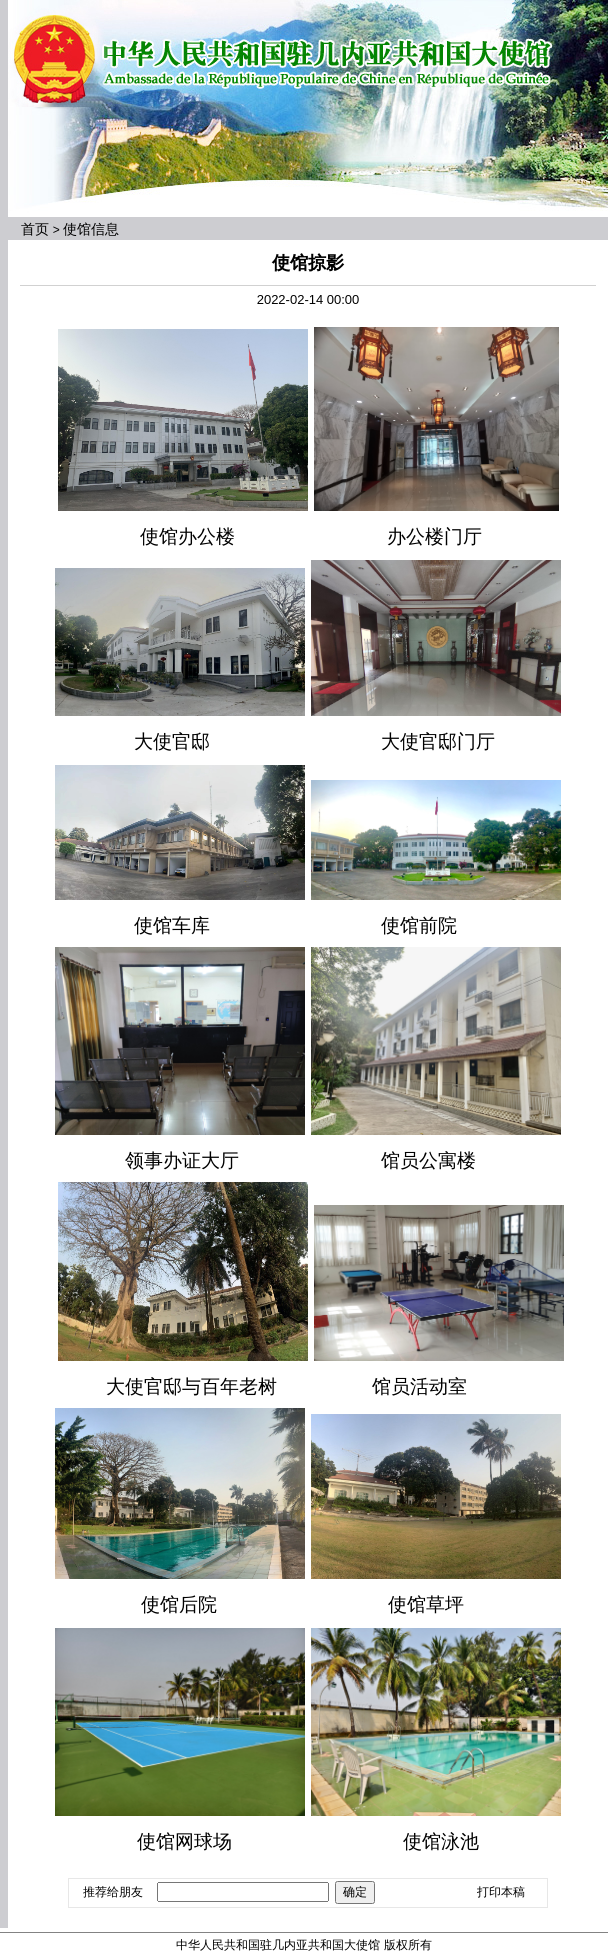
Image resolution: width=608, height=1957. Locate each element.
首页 (35, 229)
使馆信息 (91, 229)
